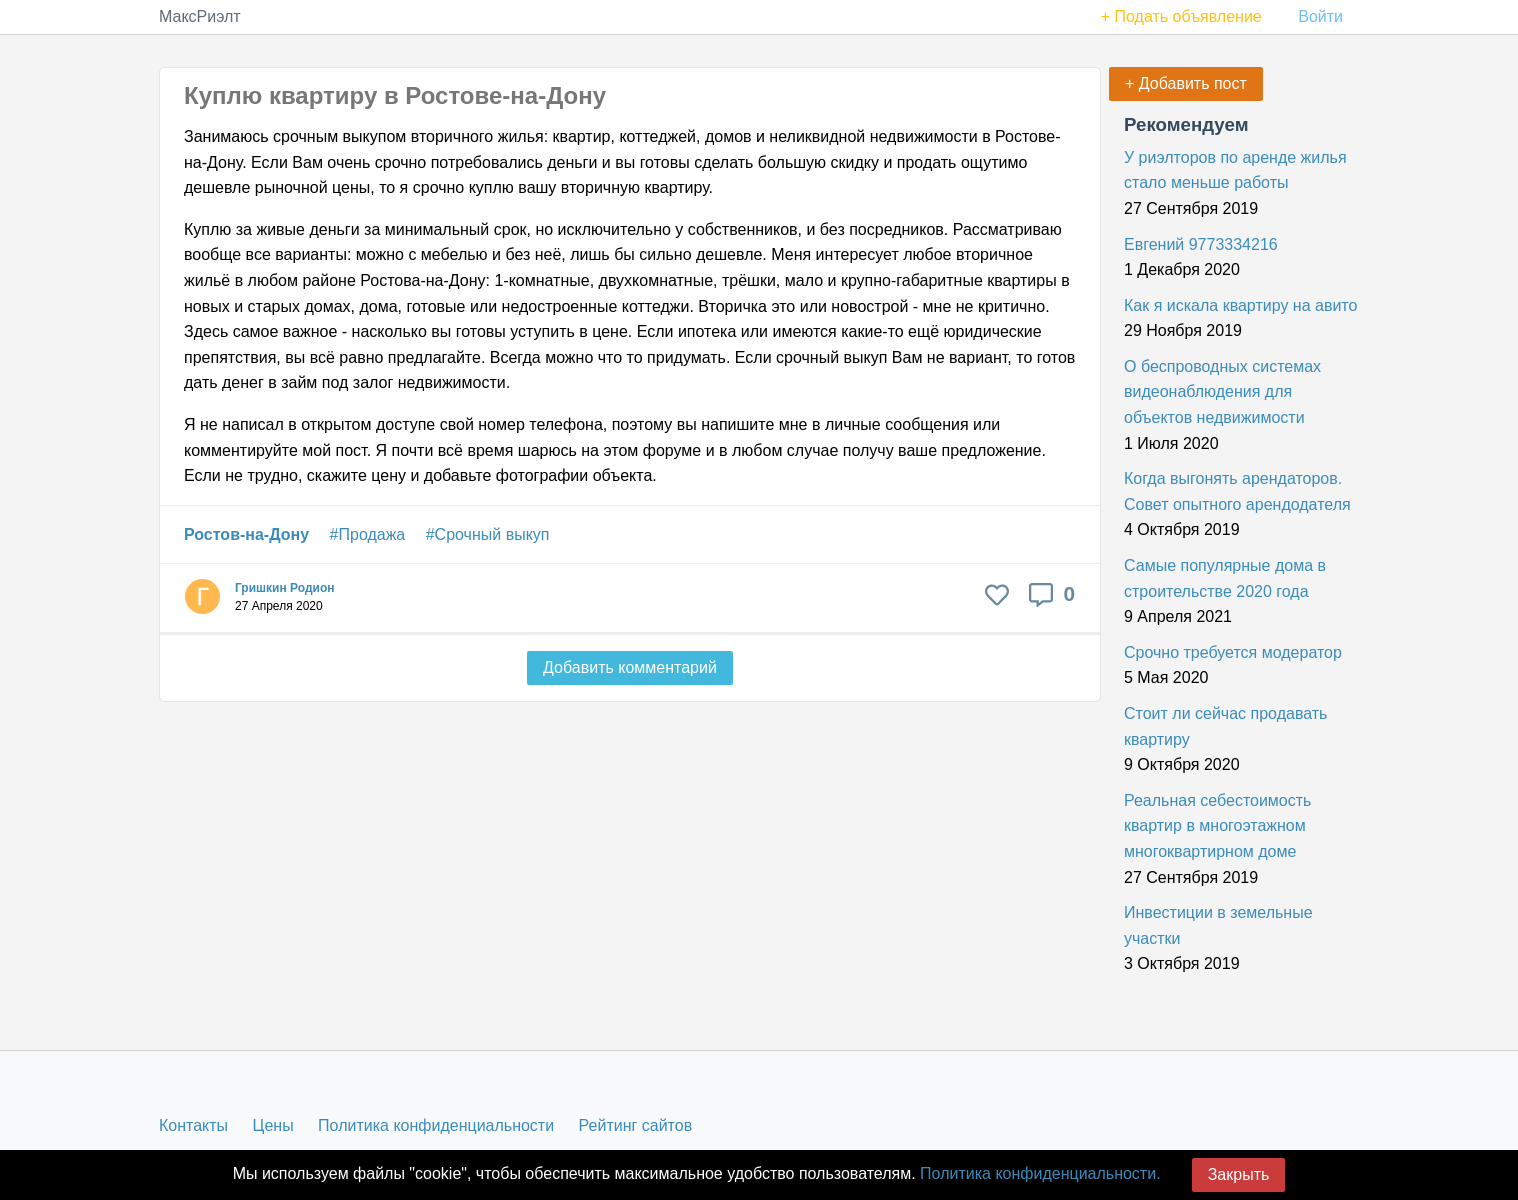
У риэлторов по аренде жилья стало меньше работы (1235, 170)
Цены (273, 1125)
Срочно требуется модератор (1233, 652)
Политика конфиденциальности (436, 1125)
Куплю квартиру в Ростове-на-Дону (395, 95)
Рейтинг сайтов (636, 1125)
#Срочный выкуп (488, 534)
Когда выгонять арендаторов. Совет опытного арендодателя (1237, 491)
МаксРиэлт (200, 16)
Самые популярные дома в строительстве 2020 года (1225, 578)
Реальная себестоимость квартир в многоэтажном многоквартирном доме (1217, 826)
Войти (1320, 16)
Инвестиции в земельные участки (1218, 925)
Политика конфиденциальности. (1040, 1173)
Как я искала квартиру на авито (1240, 305)
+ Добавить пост (1186, 83)
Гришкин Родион (284, 588)
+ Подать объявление (1181, 16)
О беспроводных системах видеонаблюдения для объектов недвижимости (1222, 392)
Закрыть (1239, 1174)
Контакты (193, 1125)
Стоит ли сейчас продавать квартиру (1225, 726)
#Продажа (368, 534)
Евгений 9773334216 (1201, 244)
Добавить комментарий (630, 667)
